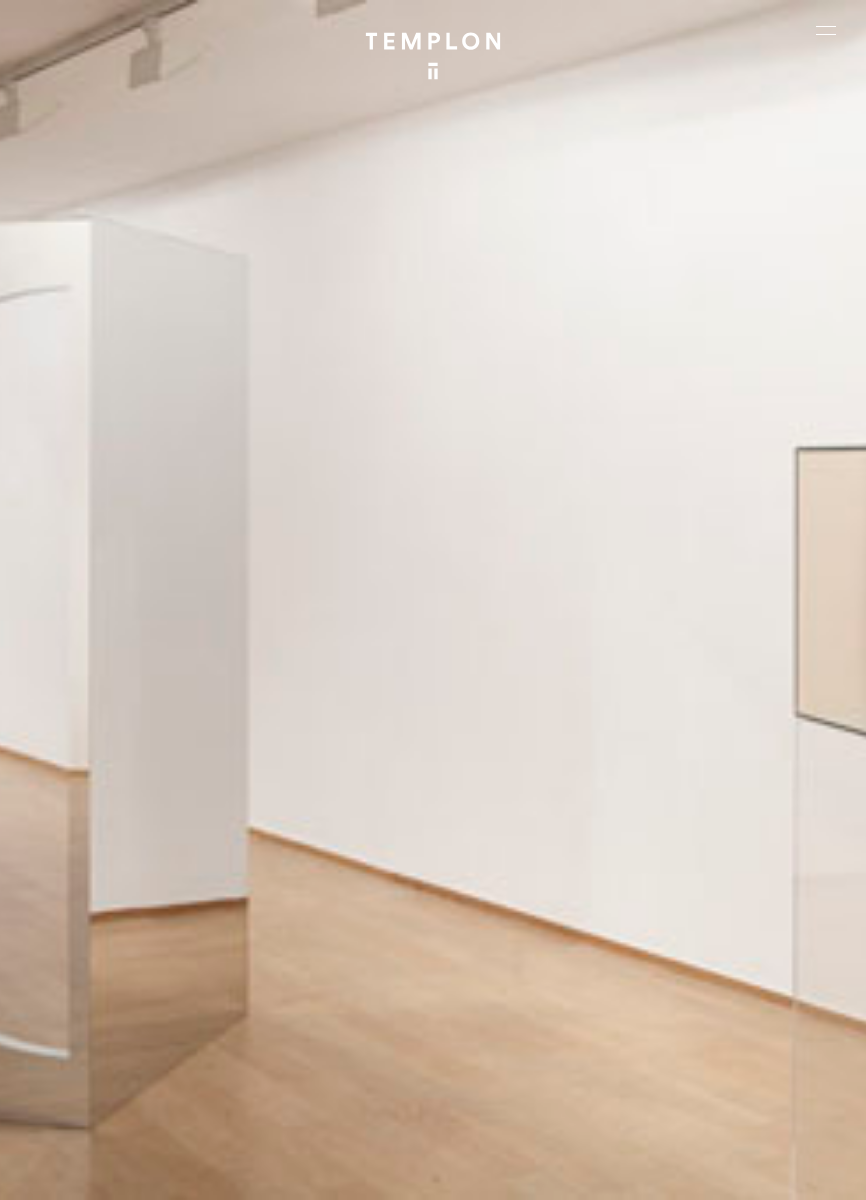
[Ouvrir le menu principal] (826, 30)
